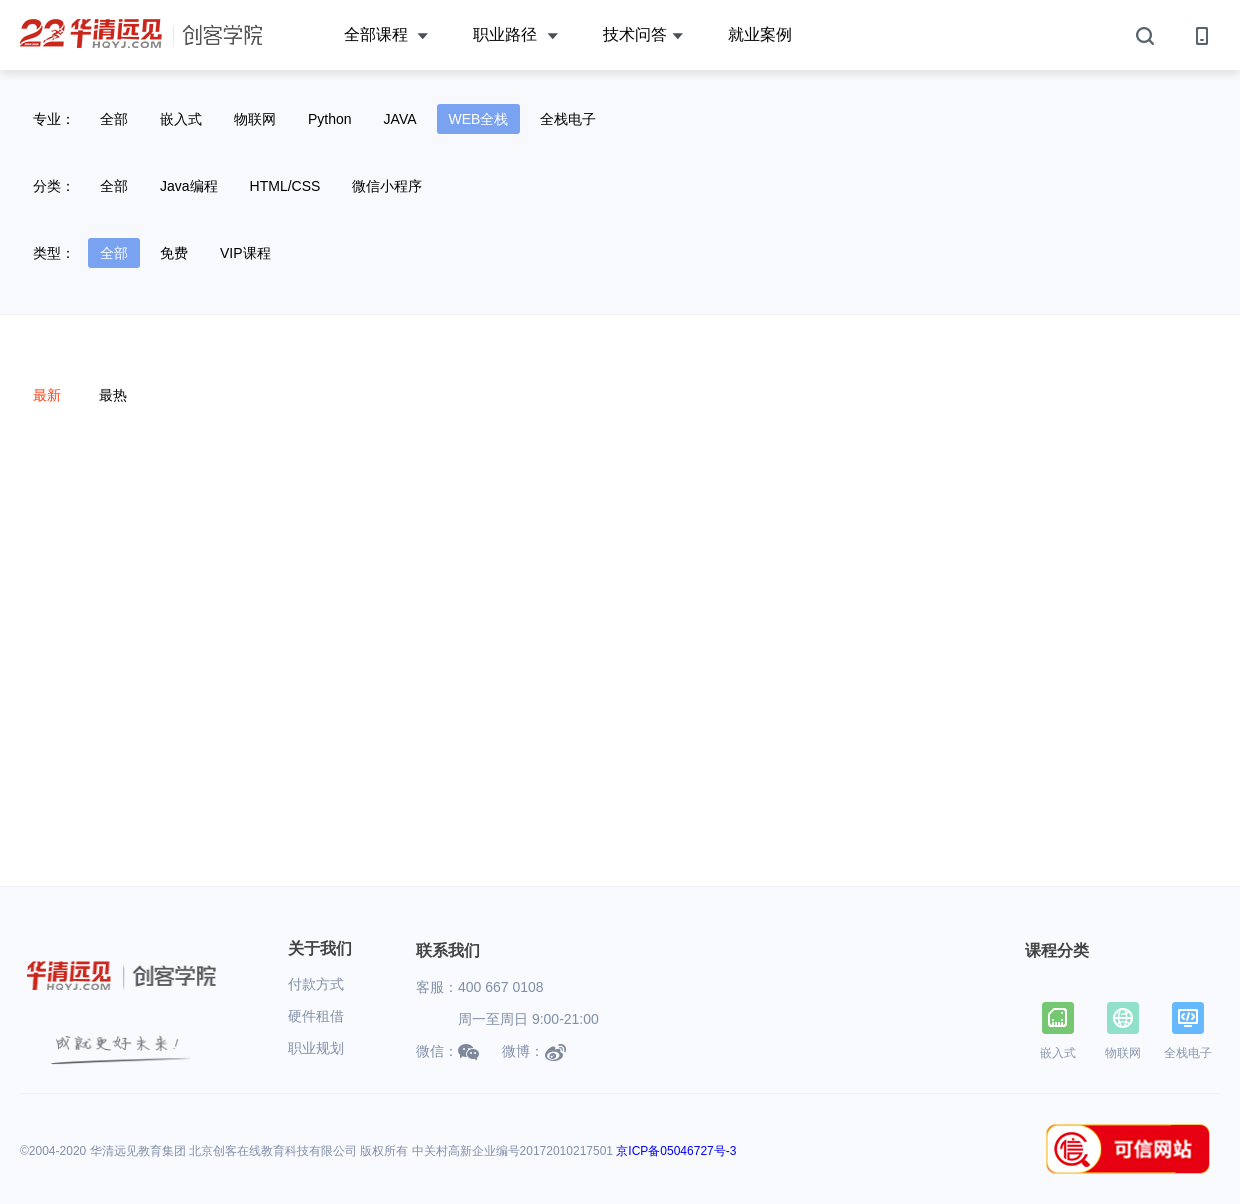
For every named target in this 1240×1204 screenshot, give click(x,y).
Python (330, 119)
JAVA (400, 119)
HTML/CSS (285, 186)
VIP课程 (245, 253)
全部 (114, 119)
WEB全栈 (479, 119)
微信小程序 (387, 186)
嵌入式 (181, 119)
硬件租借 (316, 1016)
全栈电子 (568, 119)
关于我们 (320, 948)
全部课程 (386, 35)
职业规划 (316, 1048)
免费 (174, 253)
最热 (113, 395)
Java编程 (189, 186)
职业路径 (515, 35)
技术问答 (643, 35)
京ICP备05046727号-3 (676, 1151)
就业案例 (760, 34)
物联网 (255, 119)
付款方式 (316, 984)
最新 (47, 395)
